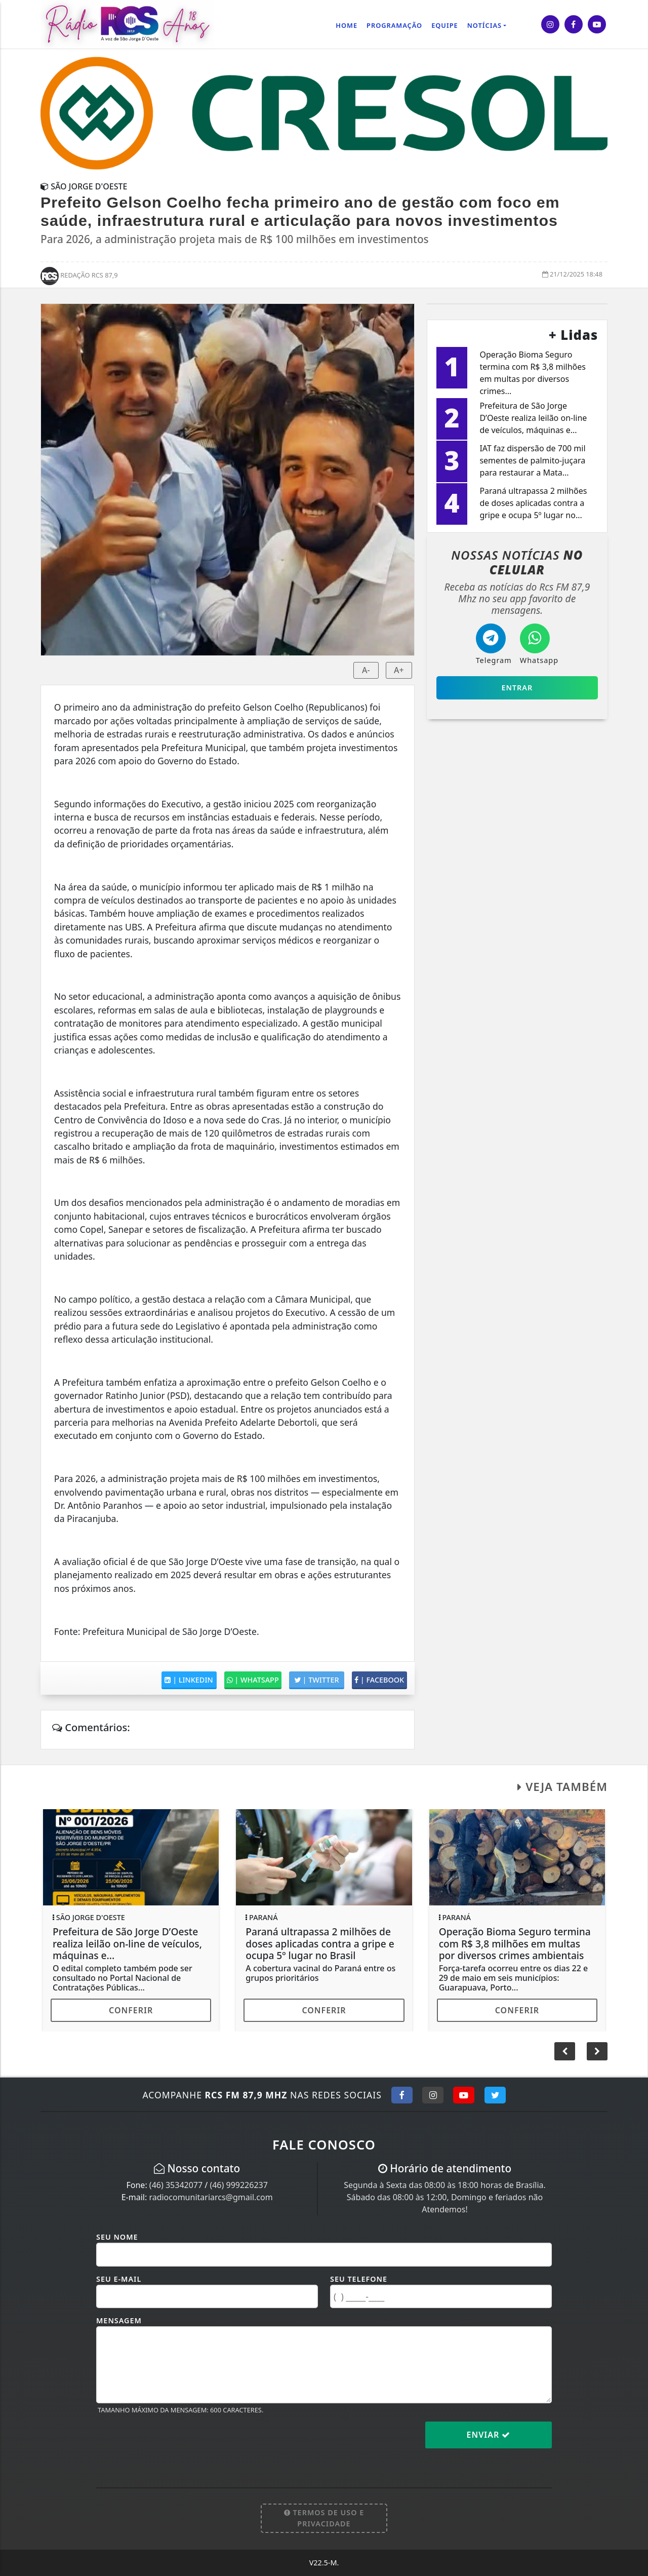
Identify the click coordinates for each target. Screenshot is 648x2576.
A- (366, 670)
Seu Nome (117, 2237)
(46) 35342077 (175, 2185)
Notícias (484, 25)
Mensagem (119, 2320)
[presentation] (173, 2443)
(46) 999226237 (238, 2185)
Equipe (444, 25)
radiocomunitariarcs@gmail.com (210, 2197)
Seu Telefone (358, 2279)
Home (346, 25)
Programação (394, 25)
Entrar (517, 687)
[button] (597, 2051)
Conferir (131, 2010)
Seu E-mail (118, 2279)
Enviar (489, 2434)
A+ (399, 670)
